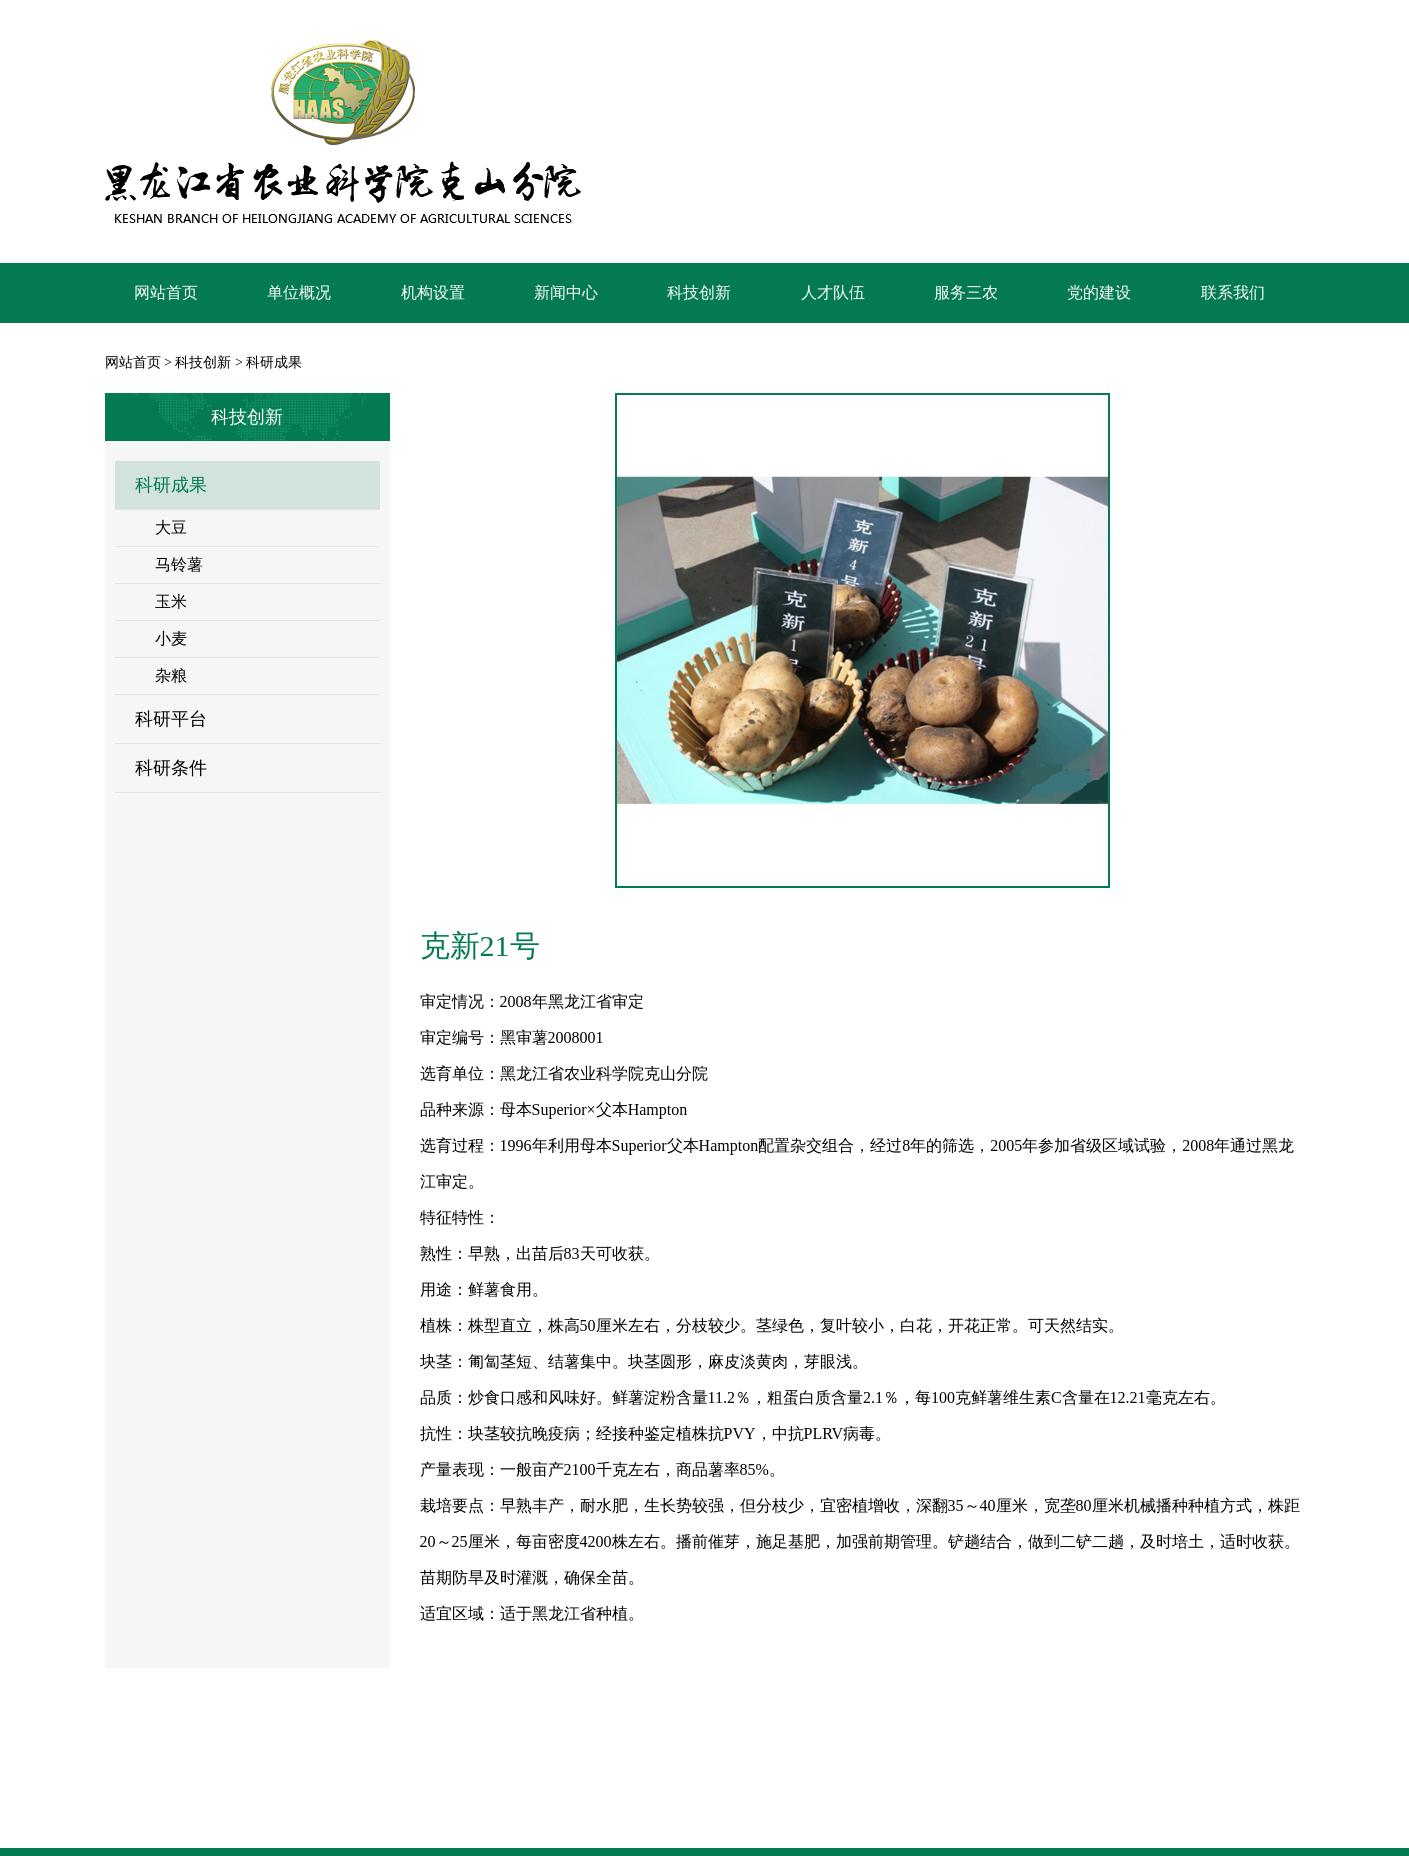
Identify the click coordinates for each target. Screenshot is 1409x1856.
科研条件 (171, 768)
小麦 (171, 638)
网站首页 (133, 362)
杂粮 (171, 675)
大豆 (171, 527)
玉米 (171, 601)
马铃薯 (179, 564)
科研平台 (171, 719)
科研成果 (171, 485)
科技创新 (203, 362)
